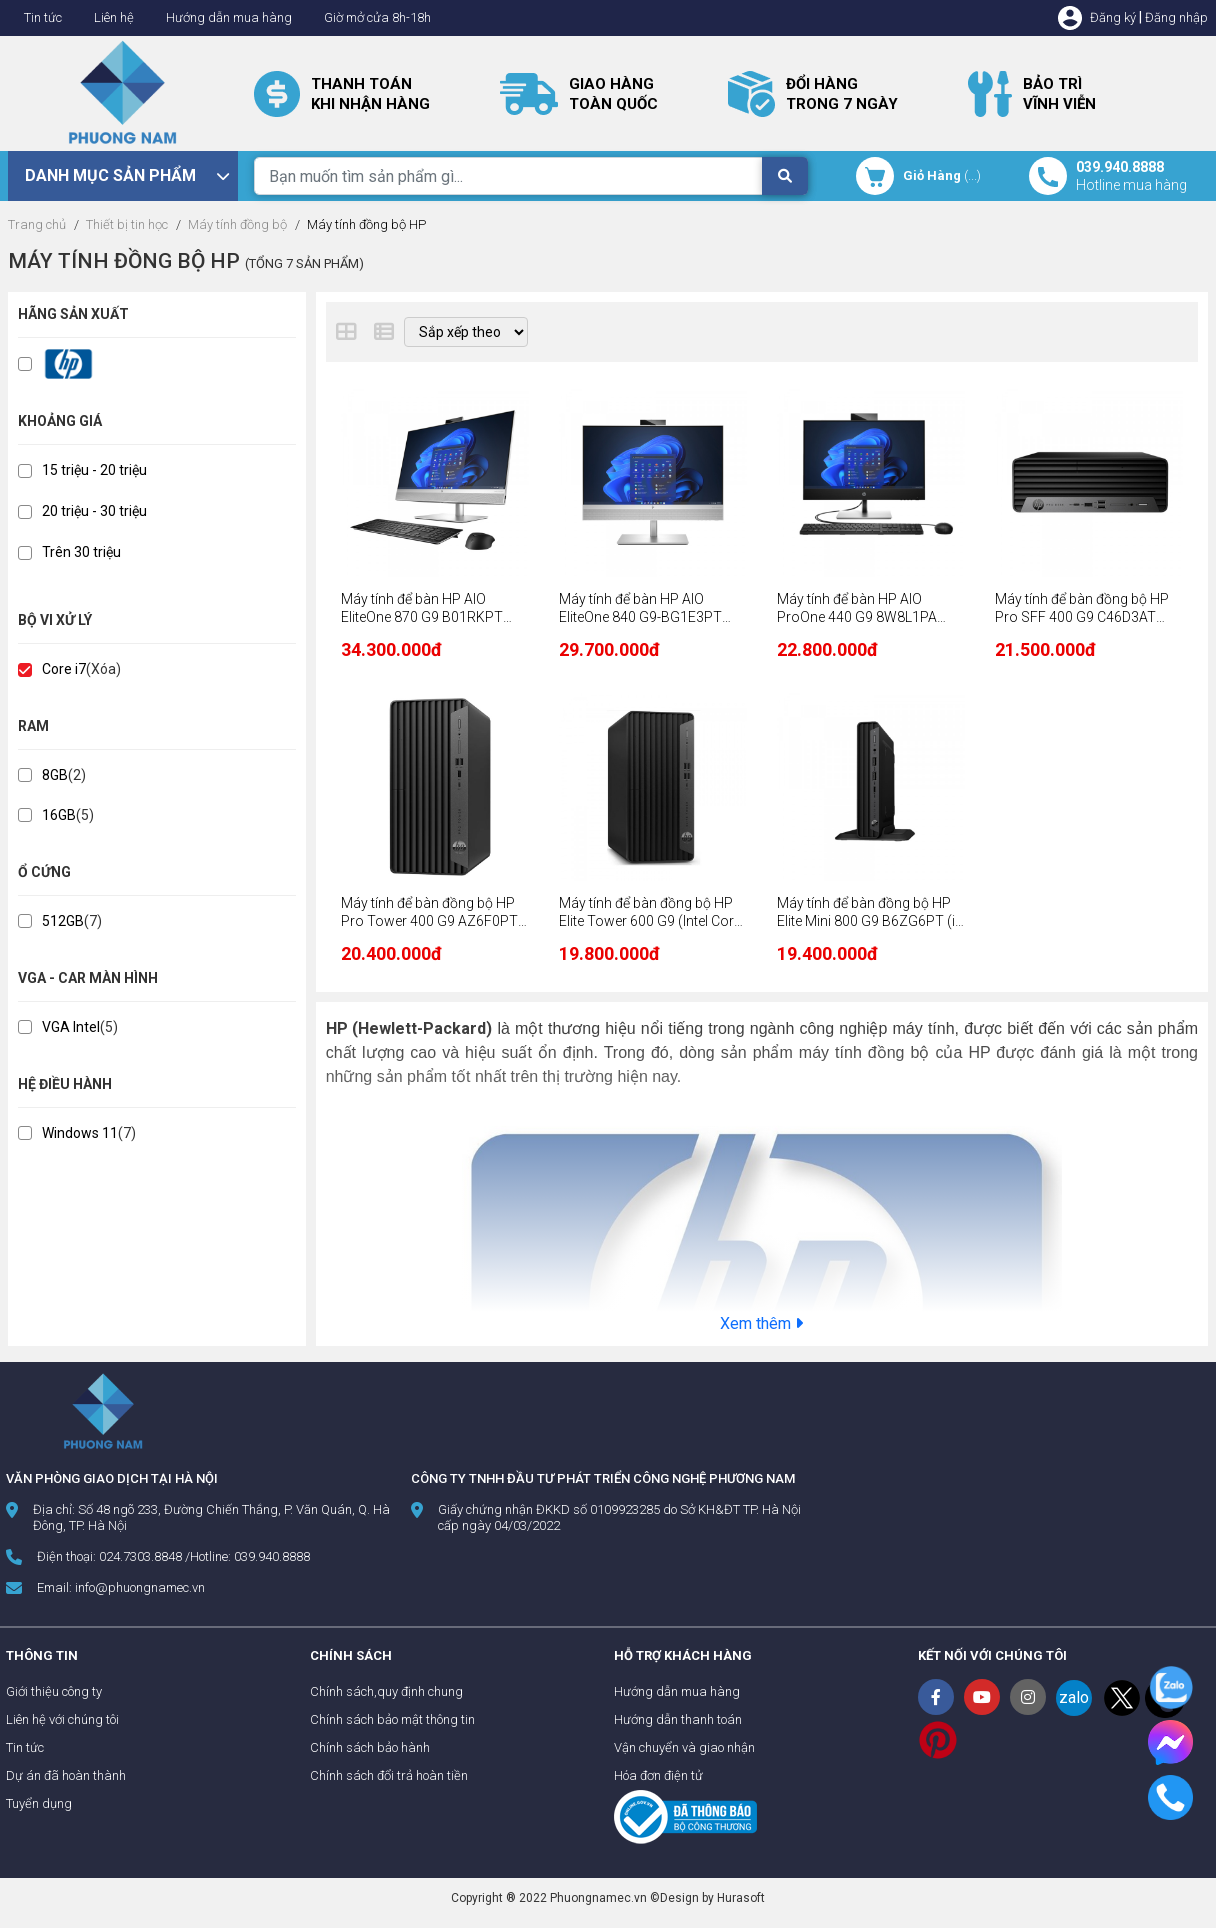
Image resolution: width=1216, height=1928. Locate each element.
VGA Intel (71, 1027)
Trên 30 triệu (81, 552)
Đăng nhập (1176, 17)
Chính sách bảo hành (370, 1747)
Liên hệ (114, 17)
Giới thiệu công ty (54, 1691)
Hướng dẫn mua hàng (229, 17)
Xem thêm (761, 1323)
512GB (63, 921)
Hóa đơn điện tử (658, 1775)
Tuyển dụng (39, 1803)
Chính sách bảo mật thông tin (392, 1719)
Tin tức (43, 17)
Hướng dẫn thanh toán (678, 1719)
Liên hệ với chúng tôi (62, 1719)
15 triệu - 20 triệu (94, 470)
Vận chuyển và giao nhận (684, 1747)
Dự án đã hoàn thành (66, 1775)
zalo (1074, 1697)
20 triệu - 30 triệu (94, 511)
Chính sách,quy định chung (386, 1691)
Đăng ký (1113, 17)
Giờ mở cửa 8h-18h (377, 17)
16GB (59, 815)
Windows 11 (80, 1133)
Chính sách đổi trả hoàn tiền (389, 1775)
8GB (55, 775)
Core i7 (64, 669)
